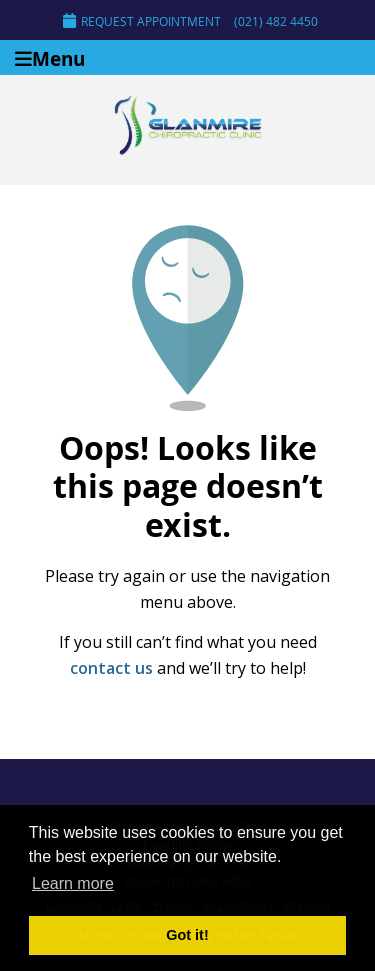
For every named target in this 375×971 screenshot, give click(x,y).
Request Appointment (142, 21)
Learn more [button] (73, 883)
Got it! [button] (187, 935)
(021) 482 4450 (276, 21)
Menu (50, 57)
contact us (111, 668)
